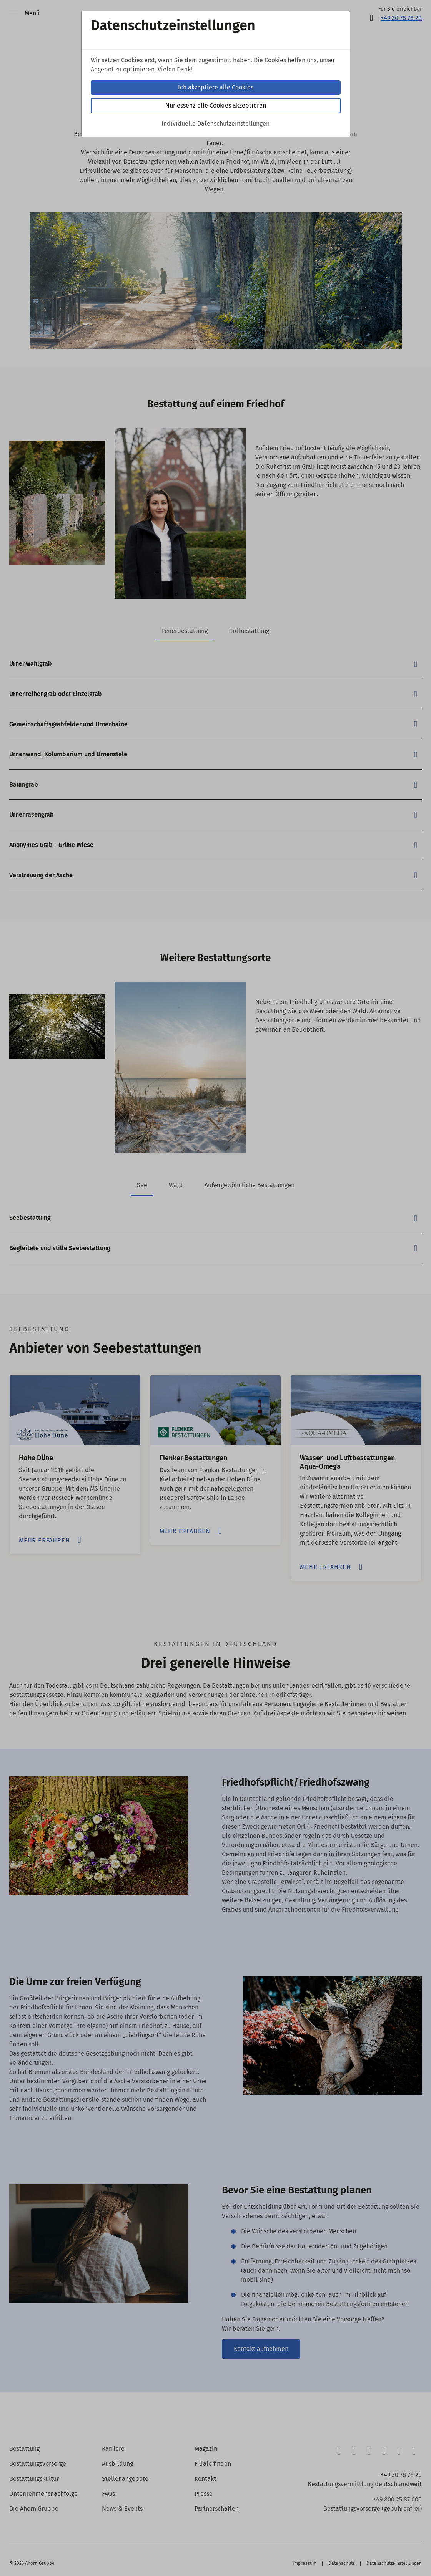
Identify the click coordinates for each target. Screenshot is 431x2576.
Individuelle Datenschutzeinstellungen (215, 123)
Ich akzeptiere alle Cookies (215, 87)
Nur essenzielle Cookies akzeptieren (215, 105)
